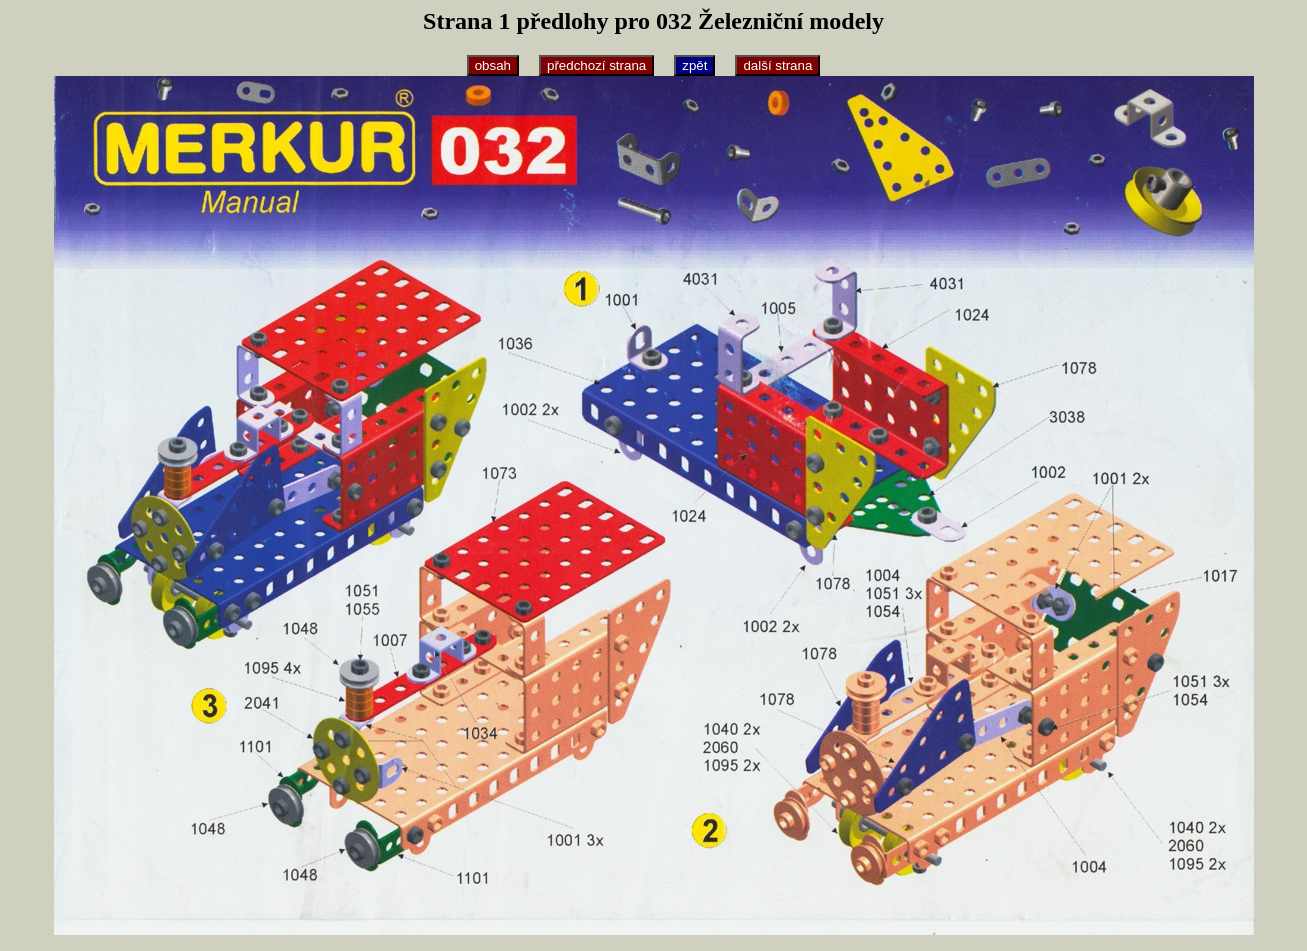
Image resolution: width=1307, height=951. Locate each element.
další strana (777, 65)
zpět (694, 65)
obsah (493, 65)
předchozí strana (596, 65)
